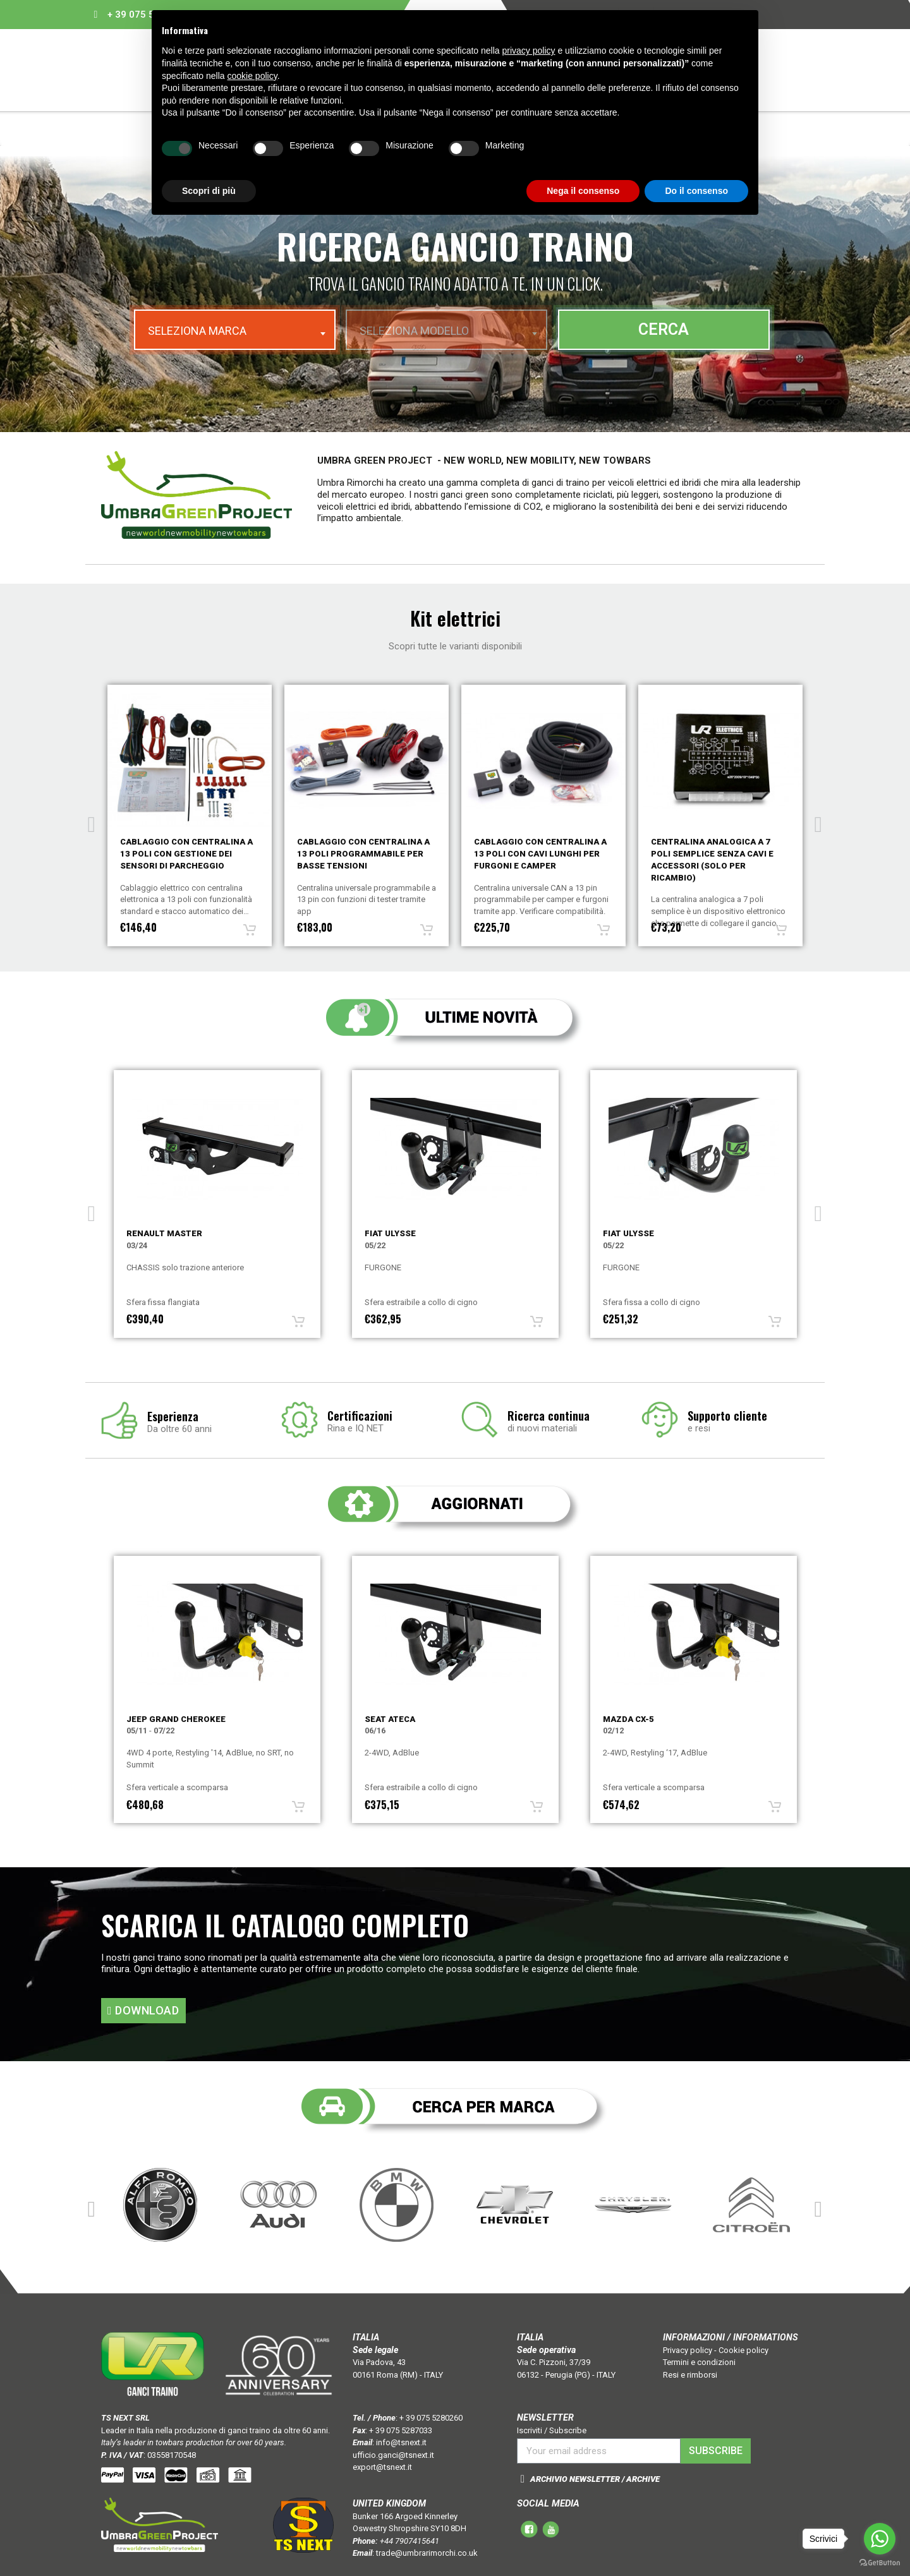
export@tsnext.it (382, 2467)
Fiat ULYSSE (390, 1233)
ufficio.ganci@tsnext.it (393, 2455)
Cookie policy (743, 2350)
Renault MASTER (164, 1233)
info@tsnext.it (401, 2442)
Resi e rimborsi (690, 2375)
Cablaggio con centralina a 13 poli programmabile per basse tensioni (540, 853)
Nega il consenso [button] (583, 191)
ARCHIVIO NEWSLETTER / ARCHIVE (595, 2479)
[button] (143, 2010)
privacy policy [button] (528, 50)
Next (818, 820)
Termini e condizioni (699, 2362)
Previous (91, 820)
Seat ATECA (390, 1719)
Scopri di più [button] (209, 191)
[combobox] (235, 330)
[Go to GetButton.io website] (879, 2563)
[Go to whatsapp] (879, 2539)
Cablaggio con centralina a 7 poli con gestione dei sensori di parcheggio (186, 853)
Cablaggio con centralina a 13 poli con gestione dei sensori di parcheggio (363, 853)
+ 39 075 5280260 (431, 2418)
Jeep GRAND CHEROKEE (176, 1719)
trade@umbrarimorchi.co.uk (427, 2553)
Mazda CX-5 (628, 1719)
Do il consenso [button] (696, 191)
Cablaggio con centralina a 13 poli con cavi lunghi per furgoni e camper (717, 853)
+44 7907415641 (409, 2541)
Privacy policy (687, 2350)
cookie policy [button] (252, 76)
